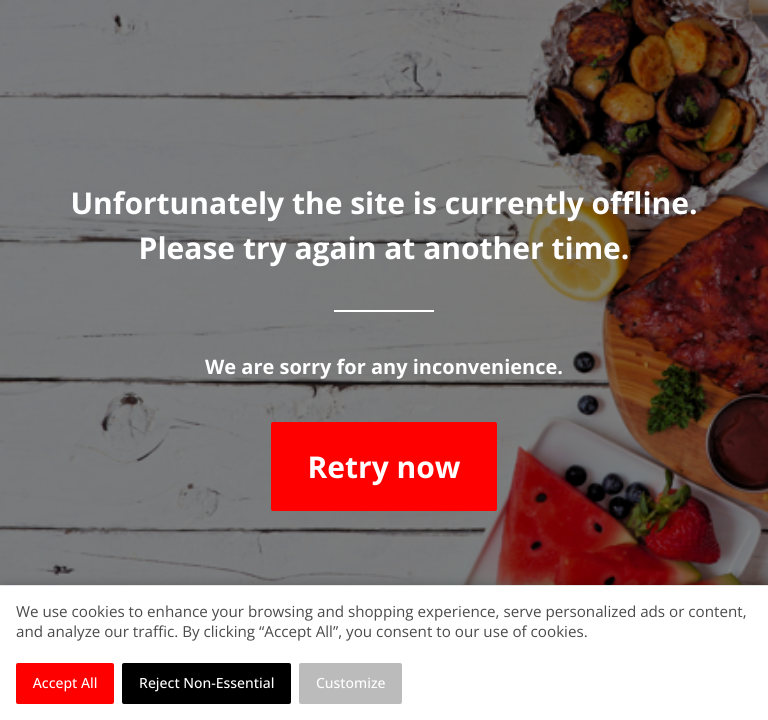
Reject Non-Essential (206, 683)
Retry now (383, 466)
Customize (351, 683)
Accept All (65, 683)
